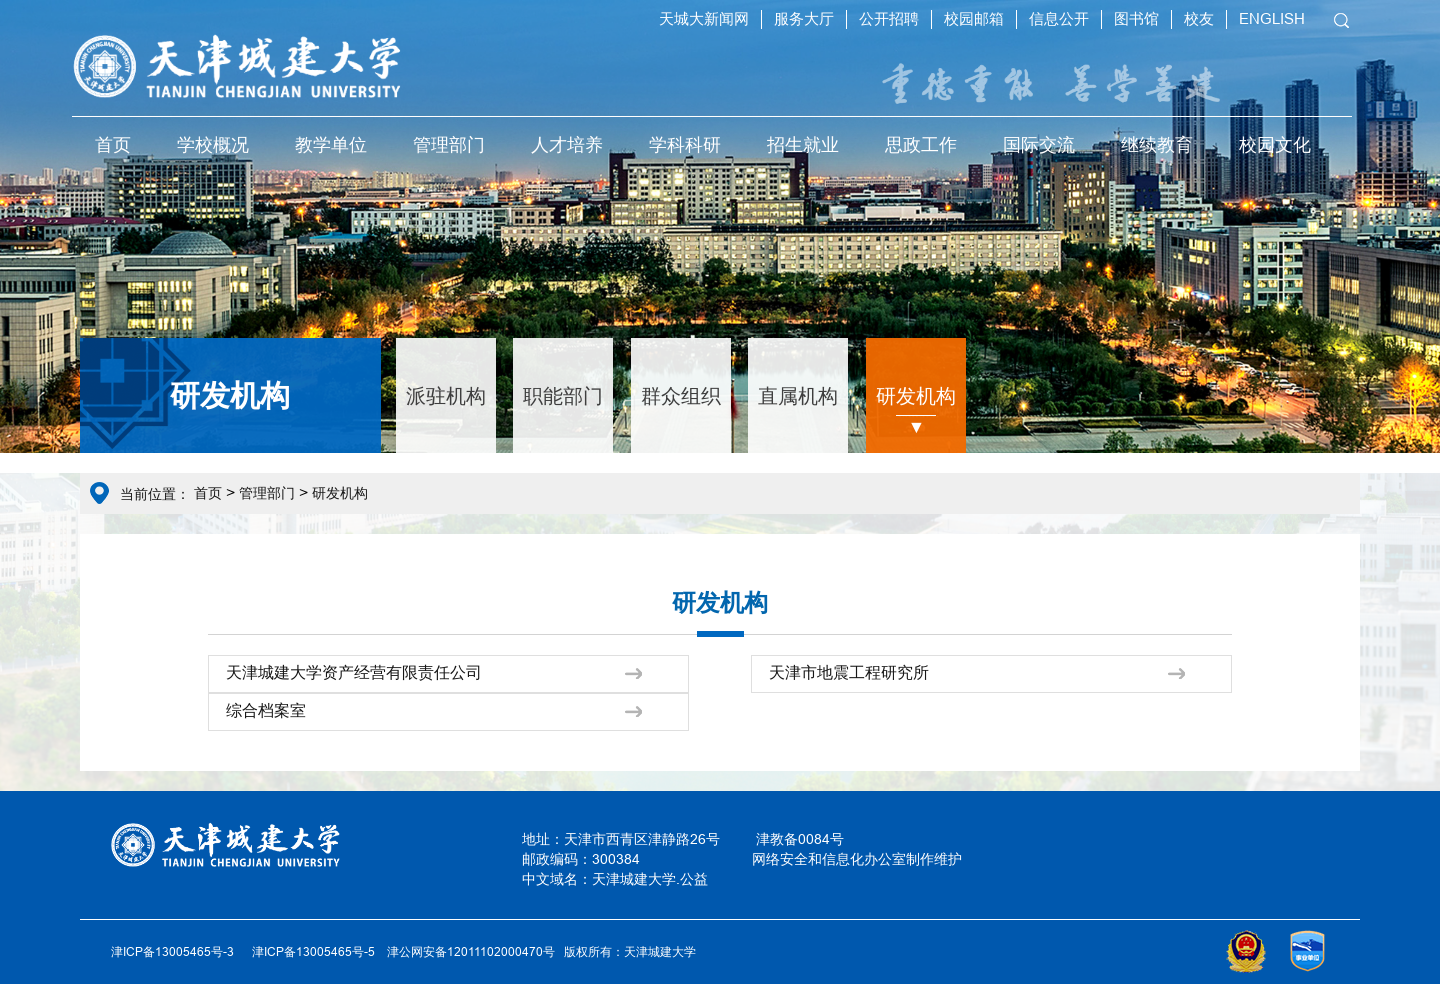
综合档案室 (266, 710)
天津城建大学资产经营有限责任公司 (354, 672)
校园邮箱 (974, 18)
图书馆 (1136, 18)
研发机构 (916, 395)
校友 (1199, 18)
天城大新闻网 (704, 18)
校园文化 (1275, 144)
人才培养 (567, 144)
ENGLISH (1272, 18)
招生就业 (803, 144)
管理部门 (449, 144)
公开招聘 (889, 18)
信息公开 (1059, 18)
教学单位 (331, 144)
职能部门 (563, 395)
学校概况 (213, 144)
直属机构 (798, 395)
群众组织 (681, 395)
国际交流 (1039, 144)
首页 (113, 144)
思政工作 (921, 144)
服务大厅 (804, 18)
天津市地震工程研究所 (849, 672)
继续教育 (1157, 144)
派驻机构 (446, 395)
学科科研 (685, 144)
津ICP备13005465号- (310, 951)
